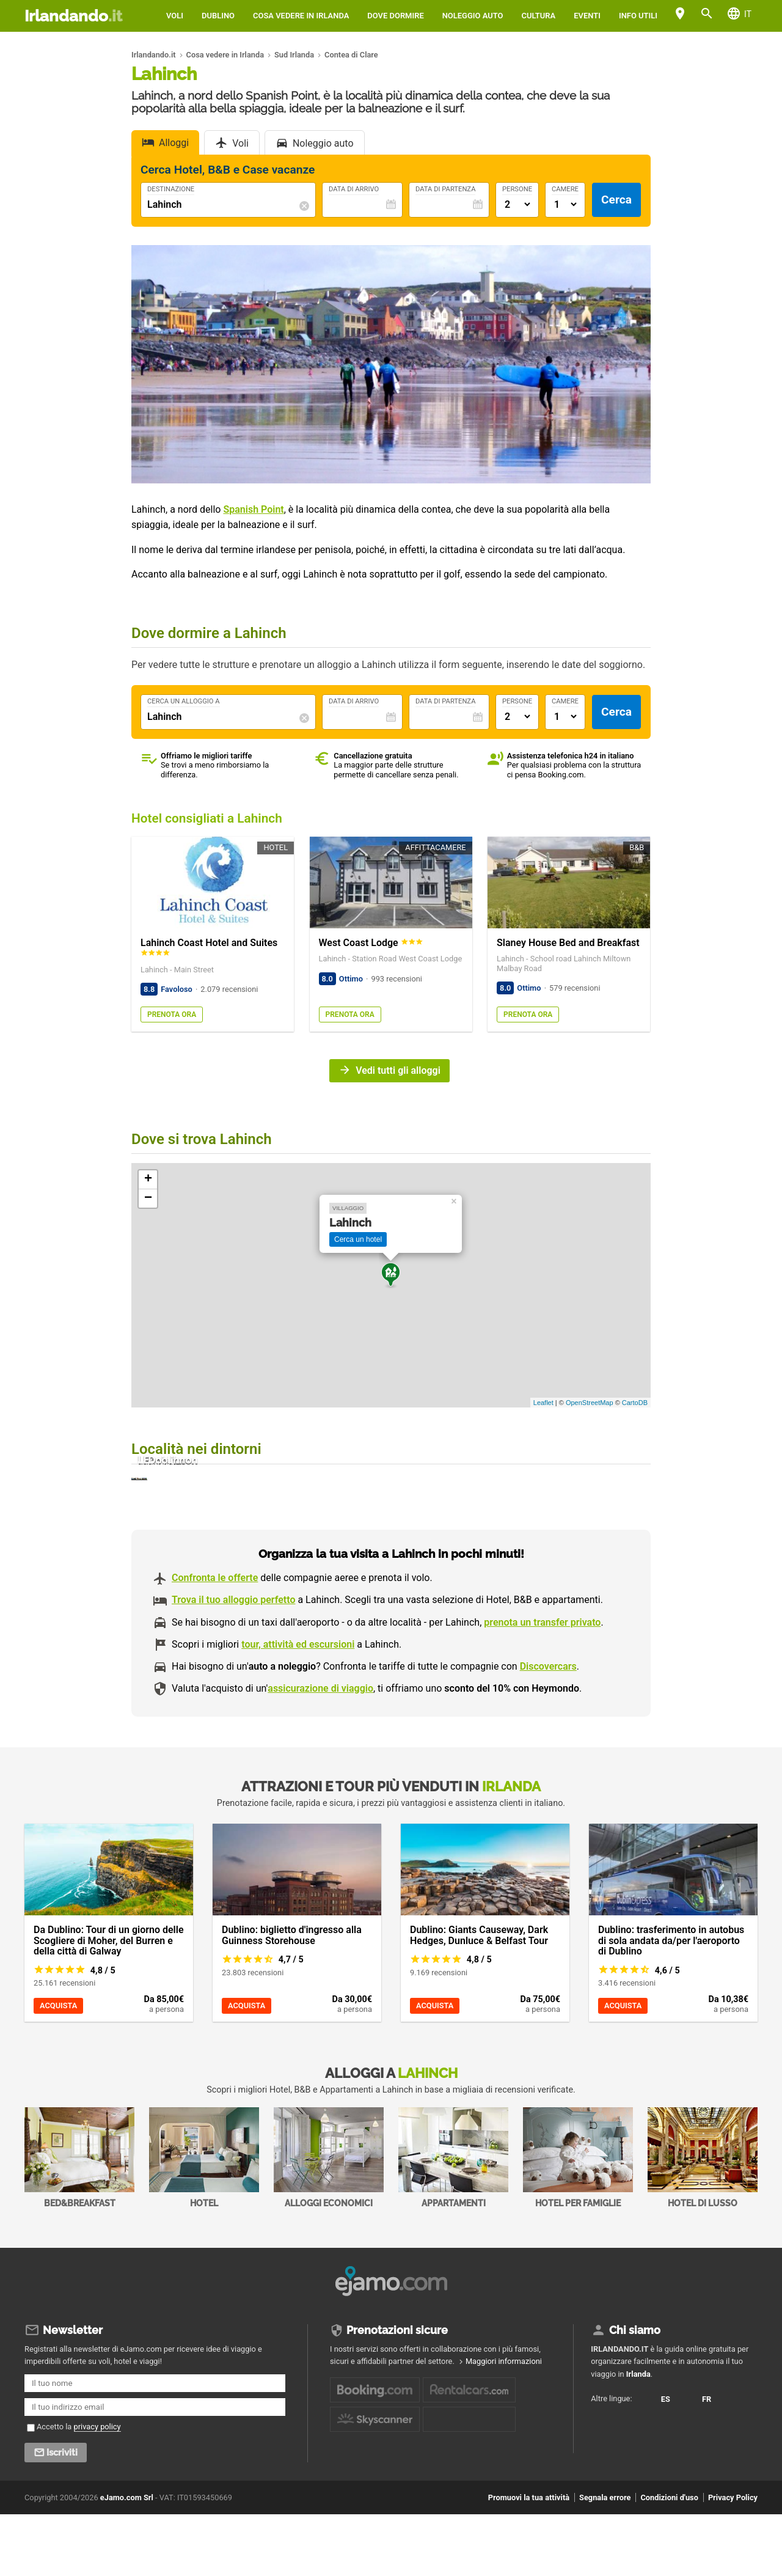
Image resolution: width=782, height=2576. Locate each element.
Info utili (638, 15)
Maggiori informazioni (504, 2422)
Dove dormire (395, 15)
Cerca (616, 200)
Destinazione (170, 189)
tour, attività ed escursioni (297, 1709)
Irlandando (73, 16)
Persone (517, 189)
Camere (565, 189)
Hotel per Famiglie (578, 2223)
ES (603, 2473)
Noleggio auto (472, 15)
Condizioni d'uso (669, 2558)
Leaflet (543, 1402)
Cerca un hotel (358, 1239)
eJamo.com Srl (126, 2558)
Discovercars (548, 1732)
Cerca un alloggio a (183, 701)
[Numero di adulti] (517, 204)
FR (603, 2493)
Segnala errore (604, 2558)
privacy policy (97, 2487)
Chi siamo (634, 2391)
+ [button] (148, 1179)
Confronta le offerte (215, 1643)
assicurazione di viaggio (320, 1754)
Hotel (204, 2223)
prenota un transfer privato (542, 1687)
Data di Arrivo (354, 189)
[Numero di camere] (565, 204)
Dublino (218, 15)
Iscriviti (62, 2513)
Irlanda (638, 2435)
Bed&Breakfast (79, 2223)
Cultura (538, 15)
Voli (174, 15)
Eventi (587, 15)
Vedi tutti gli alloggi (398, 1070)
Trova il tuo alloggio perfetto (233, 1665)
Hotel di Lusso (703, 2223)
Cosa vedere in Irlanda (301, 15)
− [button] (148, 1198)
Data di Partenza (445, 189)
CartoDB (635, 1402)
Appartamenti (453, 2223)
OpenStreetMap (589, 1402)
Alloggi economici (329, 2223)
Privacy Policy (733, 2558)
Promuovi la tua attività (528, 2558)
